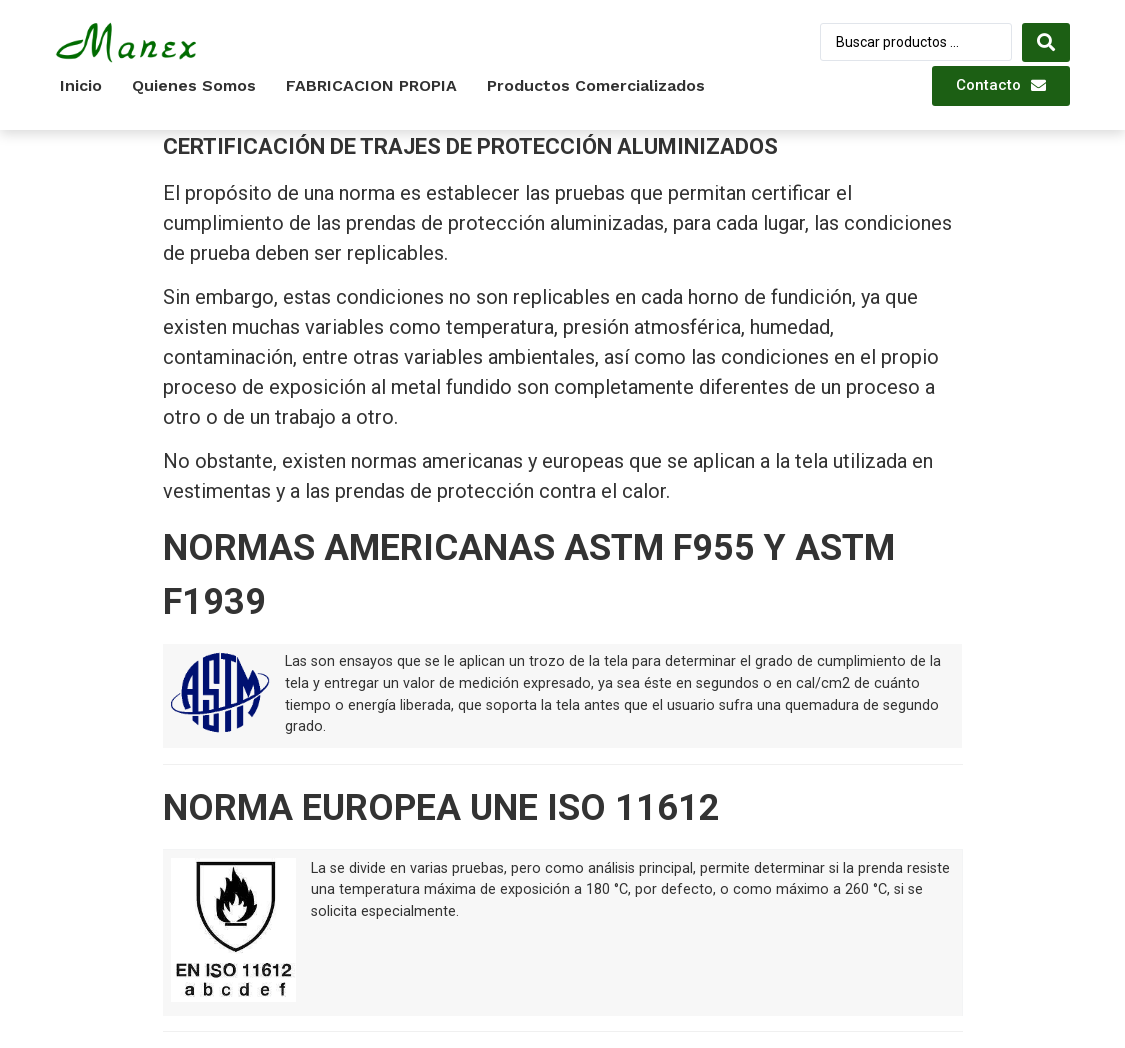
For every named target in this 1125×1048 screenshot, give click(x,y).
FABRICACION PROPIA (371, 85)
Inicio (81, 85)
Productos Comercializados (596, 85)
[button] (1001, 86)
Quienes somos (194, 85)
